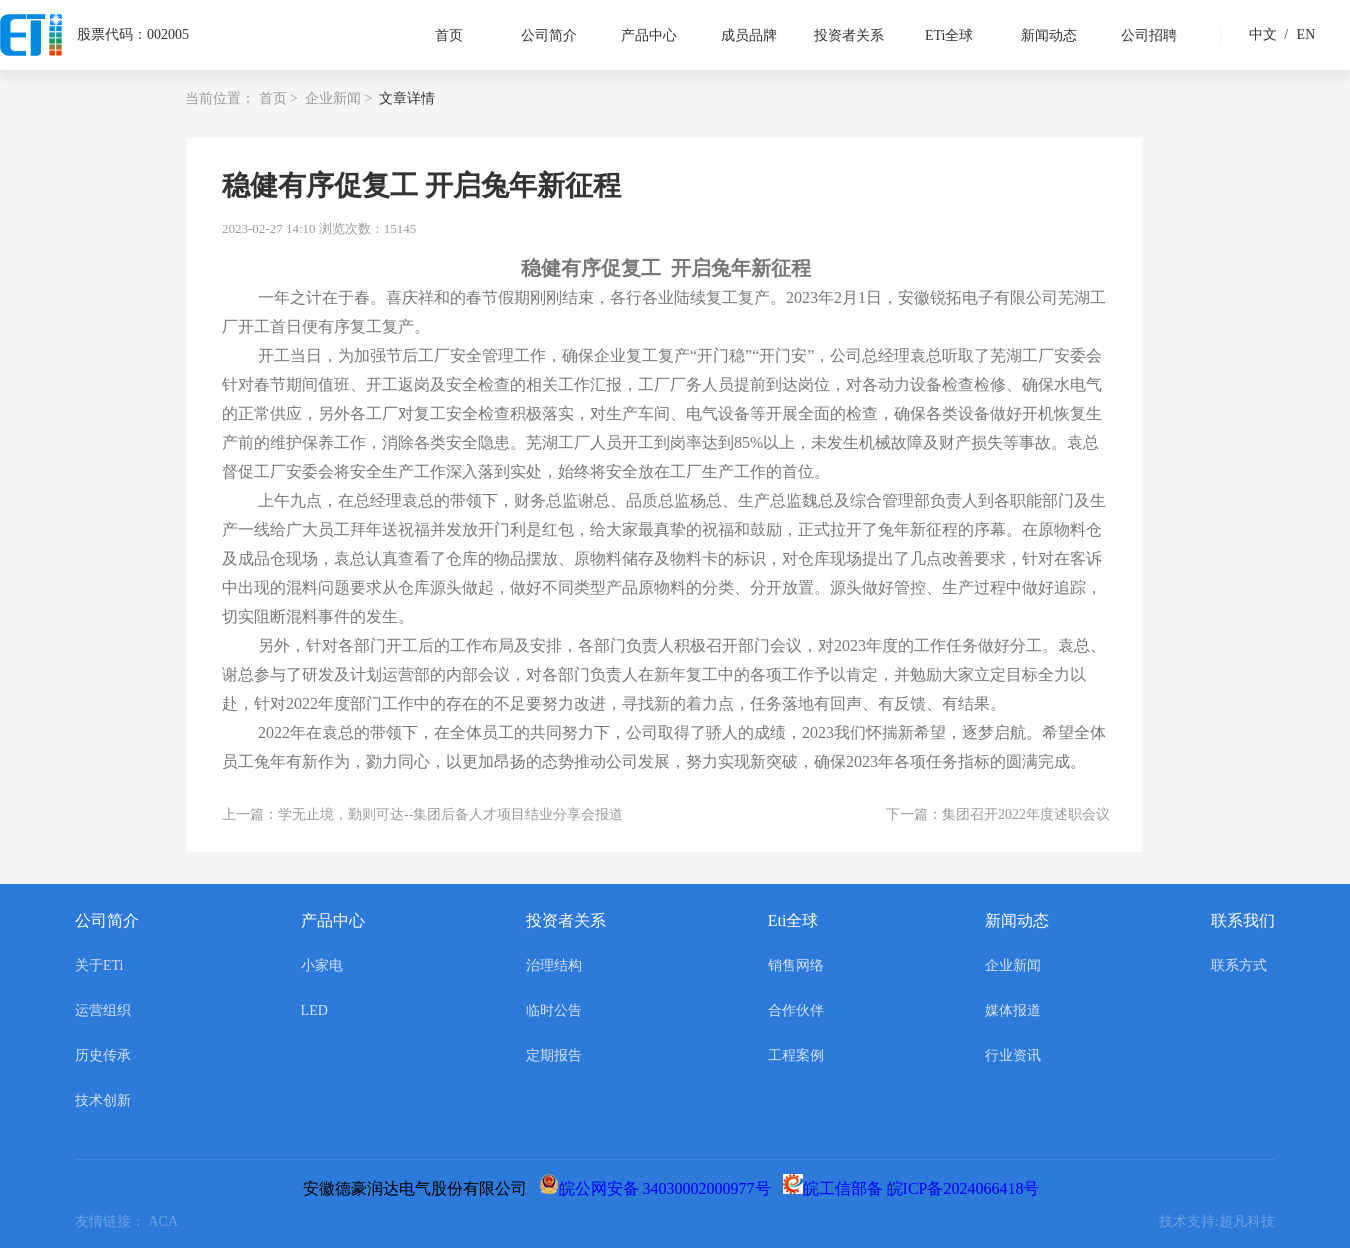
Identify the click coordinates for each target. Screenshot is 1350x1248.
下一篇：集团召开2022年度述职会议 (998, 814)
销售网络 (796, 965)
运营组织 (103, 1010)
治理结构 (554, 965)
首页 (449, 35)
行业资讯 (1013, 1055)
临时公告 (554, 1010)
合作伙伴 (796, 1010)
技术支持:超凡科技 (1217, 1221)
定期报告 (554, 1055)
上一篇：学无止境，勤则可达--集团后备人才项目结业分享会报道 (422, 814)
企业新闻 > (338, 98)
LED (314, 1010)
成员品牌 (749, 35)
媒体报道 (1013, 1010)
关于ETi (99, 965)
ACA (167, 1221)
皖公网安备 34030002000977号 (659, 1188)
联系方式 (1239, 965)
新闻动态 (1049, 35)
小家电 (322, 965)
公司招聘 (1149, 35)
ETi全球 (949, 35)
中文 (1263, 34)
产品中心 (649, 35)
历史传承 (103, 1055)
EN (1297, 34)
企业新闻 (1013, 965)
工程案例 (796, 1055)
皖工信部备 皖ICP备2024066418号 (915, 1188)
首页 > (278, 98)
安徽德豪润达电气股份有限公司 (419, 1188)
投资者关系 (849, 35)
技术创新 (103, 1100)
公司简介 (549, 35)
